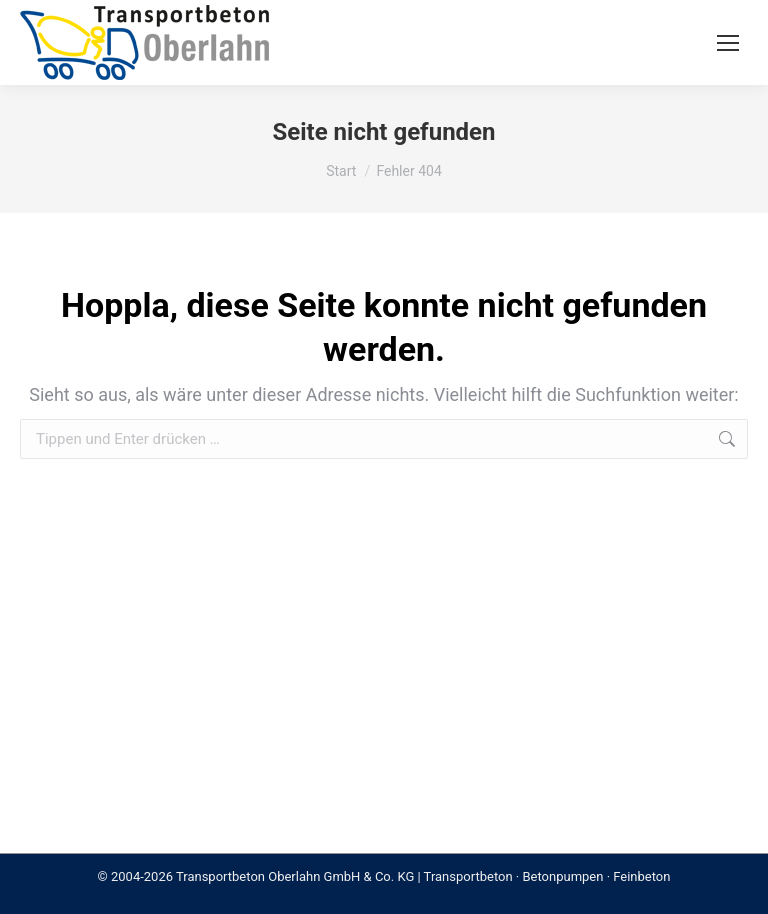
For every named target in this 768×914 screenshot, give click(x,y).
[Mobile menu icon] (728, 43)
